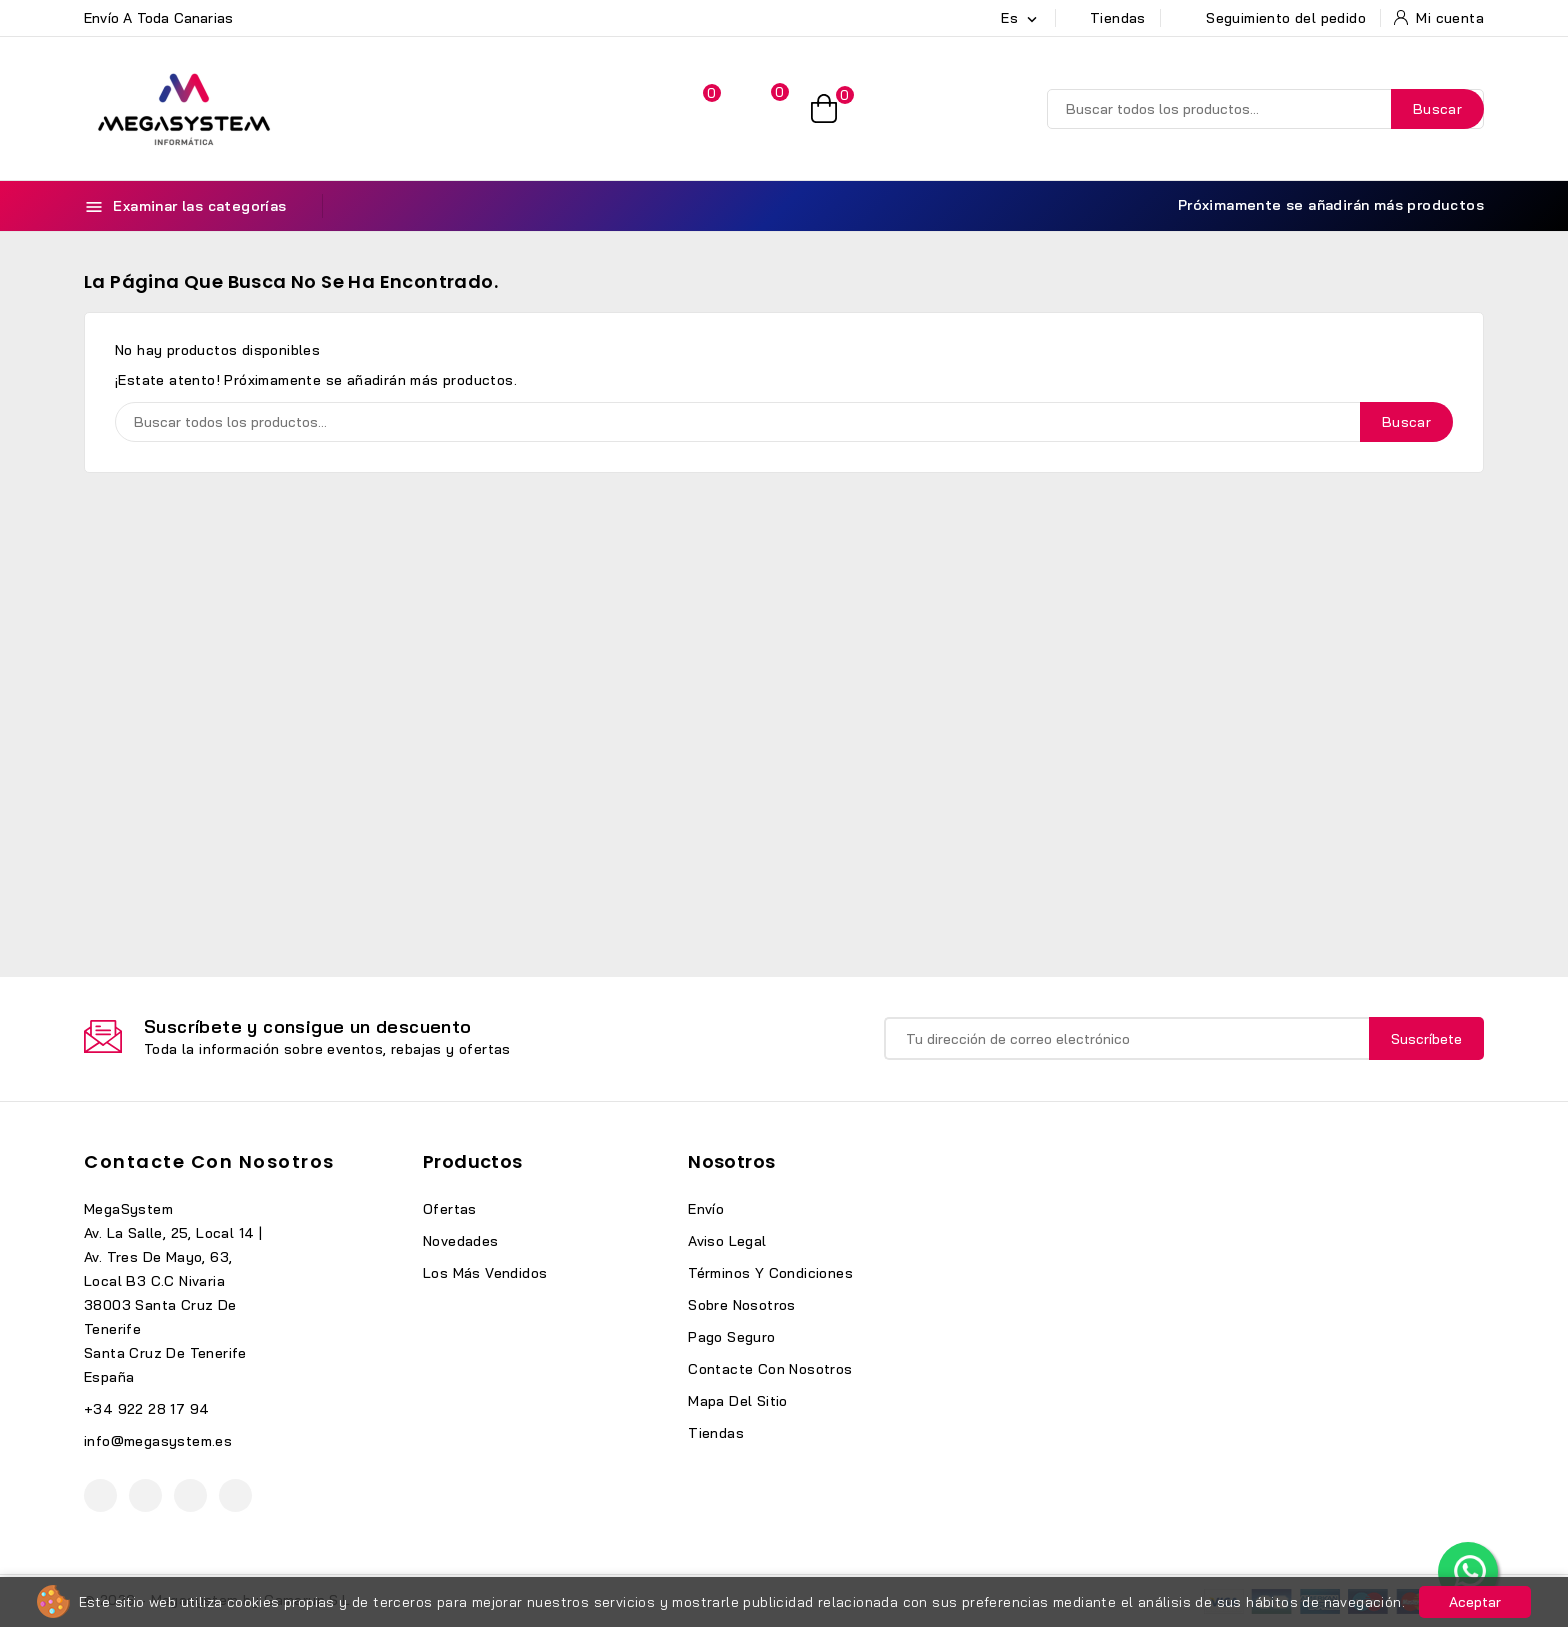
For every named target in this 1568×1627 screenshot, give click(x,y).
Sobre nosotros (742, 1305)
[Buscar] (1265, 109)
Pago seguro (731, 1337)
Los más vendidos (485, 1273)
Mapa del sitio (738, 1401)
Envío (706, 1209)
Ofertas (450, 1209)
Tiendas (716, 1433)
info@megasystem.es (158, 1441)
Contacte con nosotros (209, 1161)
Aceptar (1475, 1602)
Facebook (100, 1495)
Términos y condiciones (770, 1273)
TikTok (235, 1495)
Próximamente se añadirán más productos (1319, 205)
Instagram (190, 1495)
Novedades (461, 1241)
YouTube (145, 1495)
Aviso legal (727, 1241)
